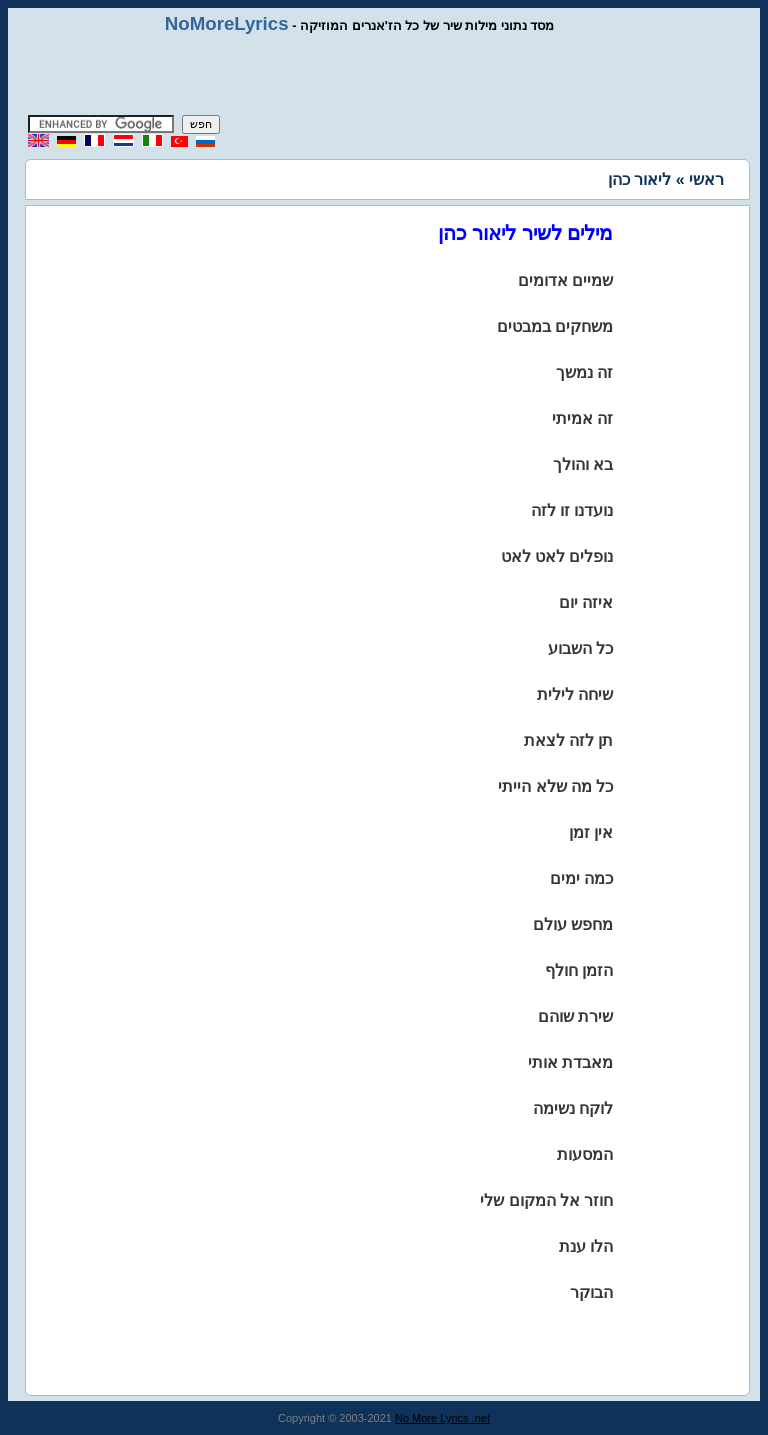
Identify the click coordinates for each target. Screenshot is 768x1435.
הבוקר (591, 1292)
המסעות (585, 1154)
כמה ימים (581, 878)
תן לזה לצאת (569, 740)
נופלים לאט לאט (557, 556)
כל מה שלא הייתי (555, 786)
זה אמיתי (582, 418)
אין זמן (591, 832)
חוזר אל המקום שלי (546, 1200)
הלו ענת (586, 1246)
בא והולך (583, 464)
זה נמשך (584, 372)
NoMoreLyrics (227, 23)
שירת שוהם (575, 1016)
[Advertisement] (384, 75)
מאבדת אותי (570, 1062)
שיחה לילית (575, 694)
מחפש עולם (573, 924)
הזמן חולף (579, 970)
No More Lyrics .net (442, 1418)
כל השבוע (580, 648)
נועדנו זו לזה (572, 510)
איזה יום (586, 602)
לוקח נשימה (573, 1108)
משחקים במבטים (555, 326)
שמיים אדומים (565, 280)
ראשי (706, 179)
